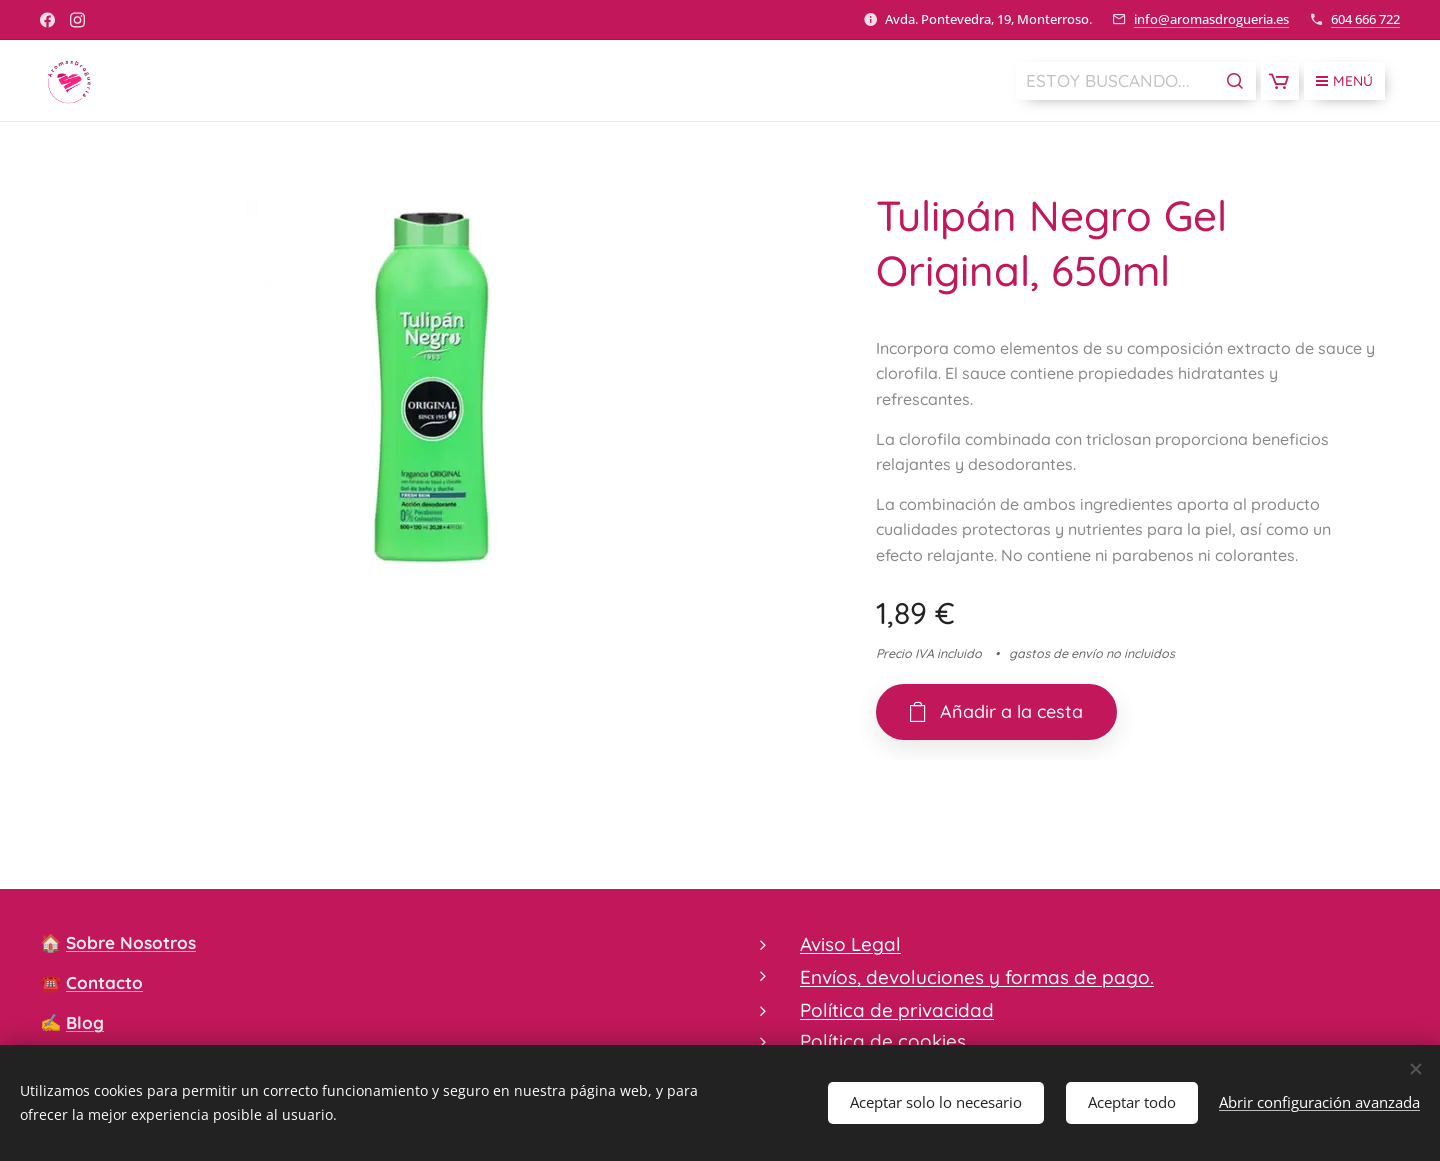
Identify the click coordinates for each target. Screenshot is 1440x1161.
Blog (85, 1022)
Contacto (104, 982)
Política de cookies (883, 1041)
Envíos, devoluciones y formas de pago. (977, 978)
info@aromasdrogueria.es (1211, 19)
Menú (1344, 81)
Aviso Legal (850, 944)
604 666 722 (1365, 19)
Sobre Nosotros (131, 942)
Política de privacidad (897, 1010)
